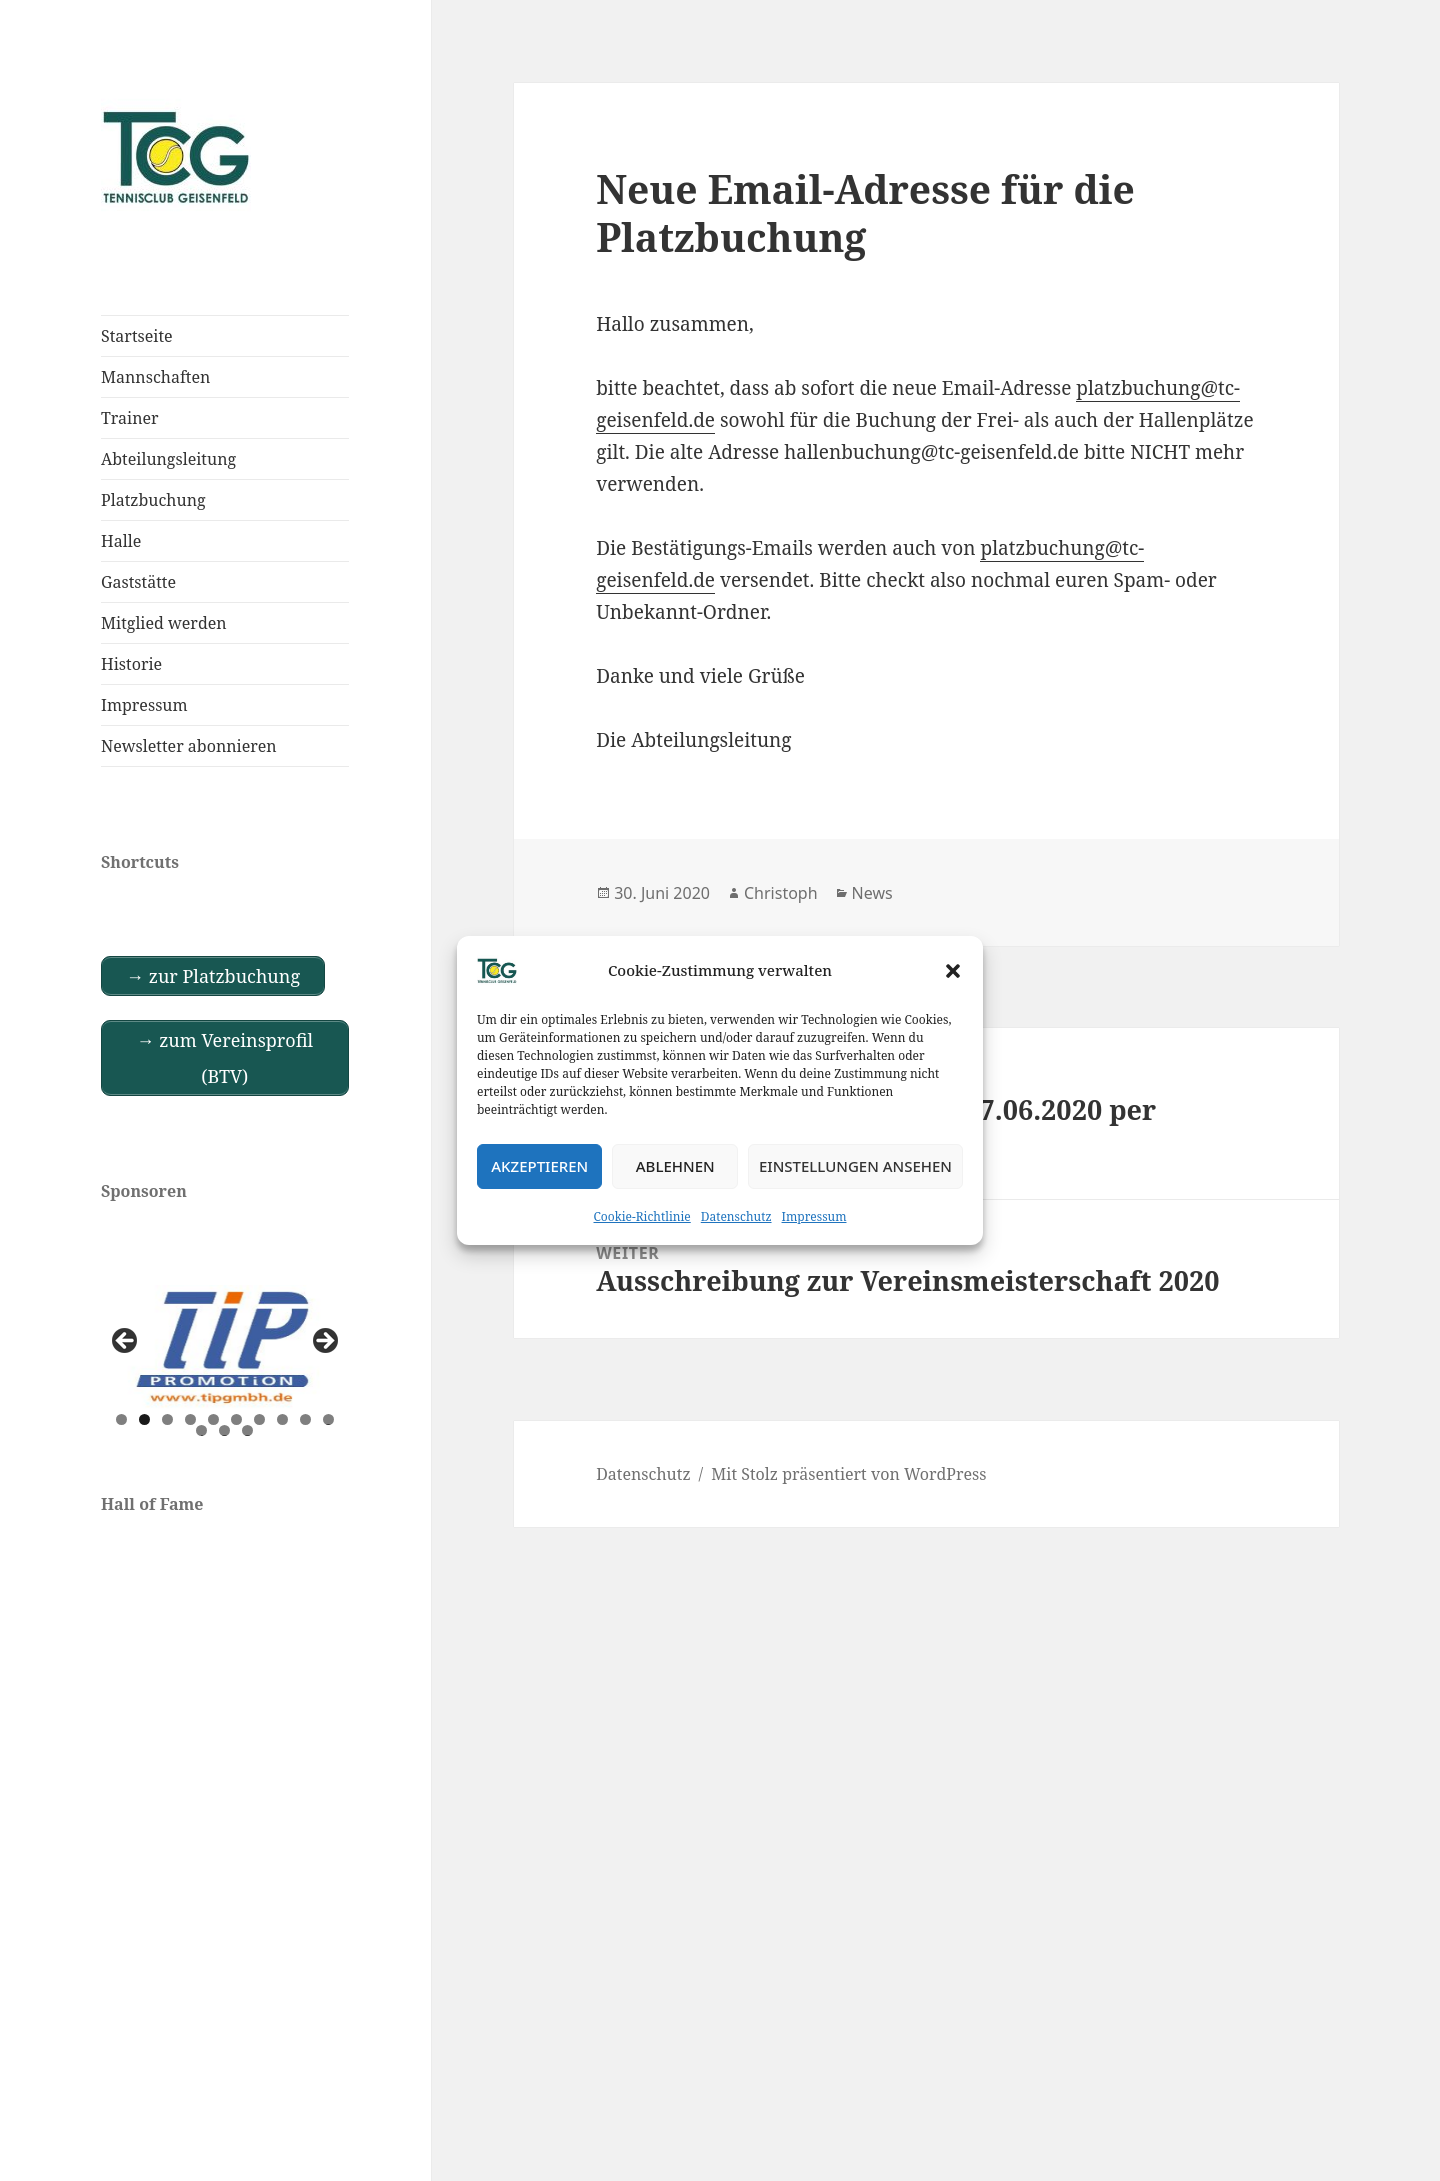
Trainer (130, 418)
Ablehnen (675, 1166)
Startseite (137, 336)
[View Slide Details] (225, 1347)
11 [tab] (202, 1430)
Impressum (814, 1216)
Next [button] (324, 1342)
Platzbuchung (153, 500)
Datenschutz (736, 1216)
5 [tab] (213, 1419)
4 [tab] (190, 1419)
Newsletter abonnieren (189, 746)
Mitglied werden (164, 623)
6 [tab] (236, 1419)
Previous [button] (126, 1342)
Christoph (781, 893)
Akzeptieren (539, 1166)
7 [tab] (259, 1419)
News (872, 893)
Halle (121, 541)
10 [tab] (329, 1419)
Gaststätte (138, 582)
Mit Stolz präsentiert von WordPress (848, 1474)
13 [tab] (248, 1430)
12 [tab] (225, 1430)
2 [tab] (144, 1419)
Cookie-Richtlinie (642, 1216)
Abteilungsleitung (168, 459)
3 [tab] (167, 1419)
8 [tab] (282, 1419)
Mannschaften (155, 377)
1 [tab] (121, 1419)
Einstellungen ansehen (855, 1166)
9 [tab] (305, 1419)
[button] (953, 971)
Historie (131, 664)
